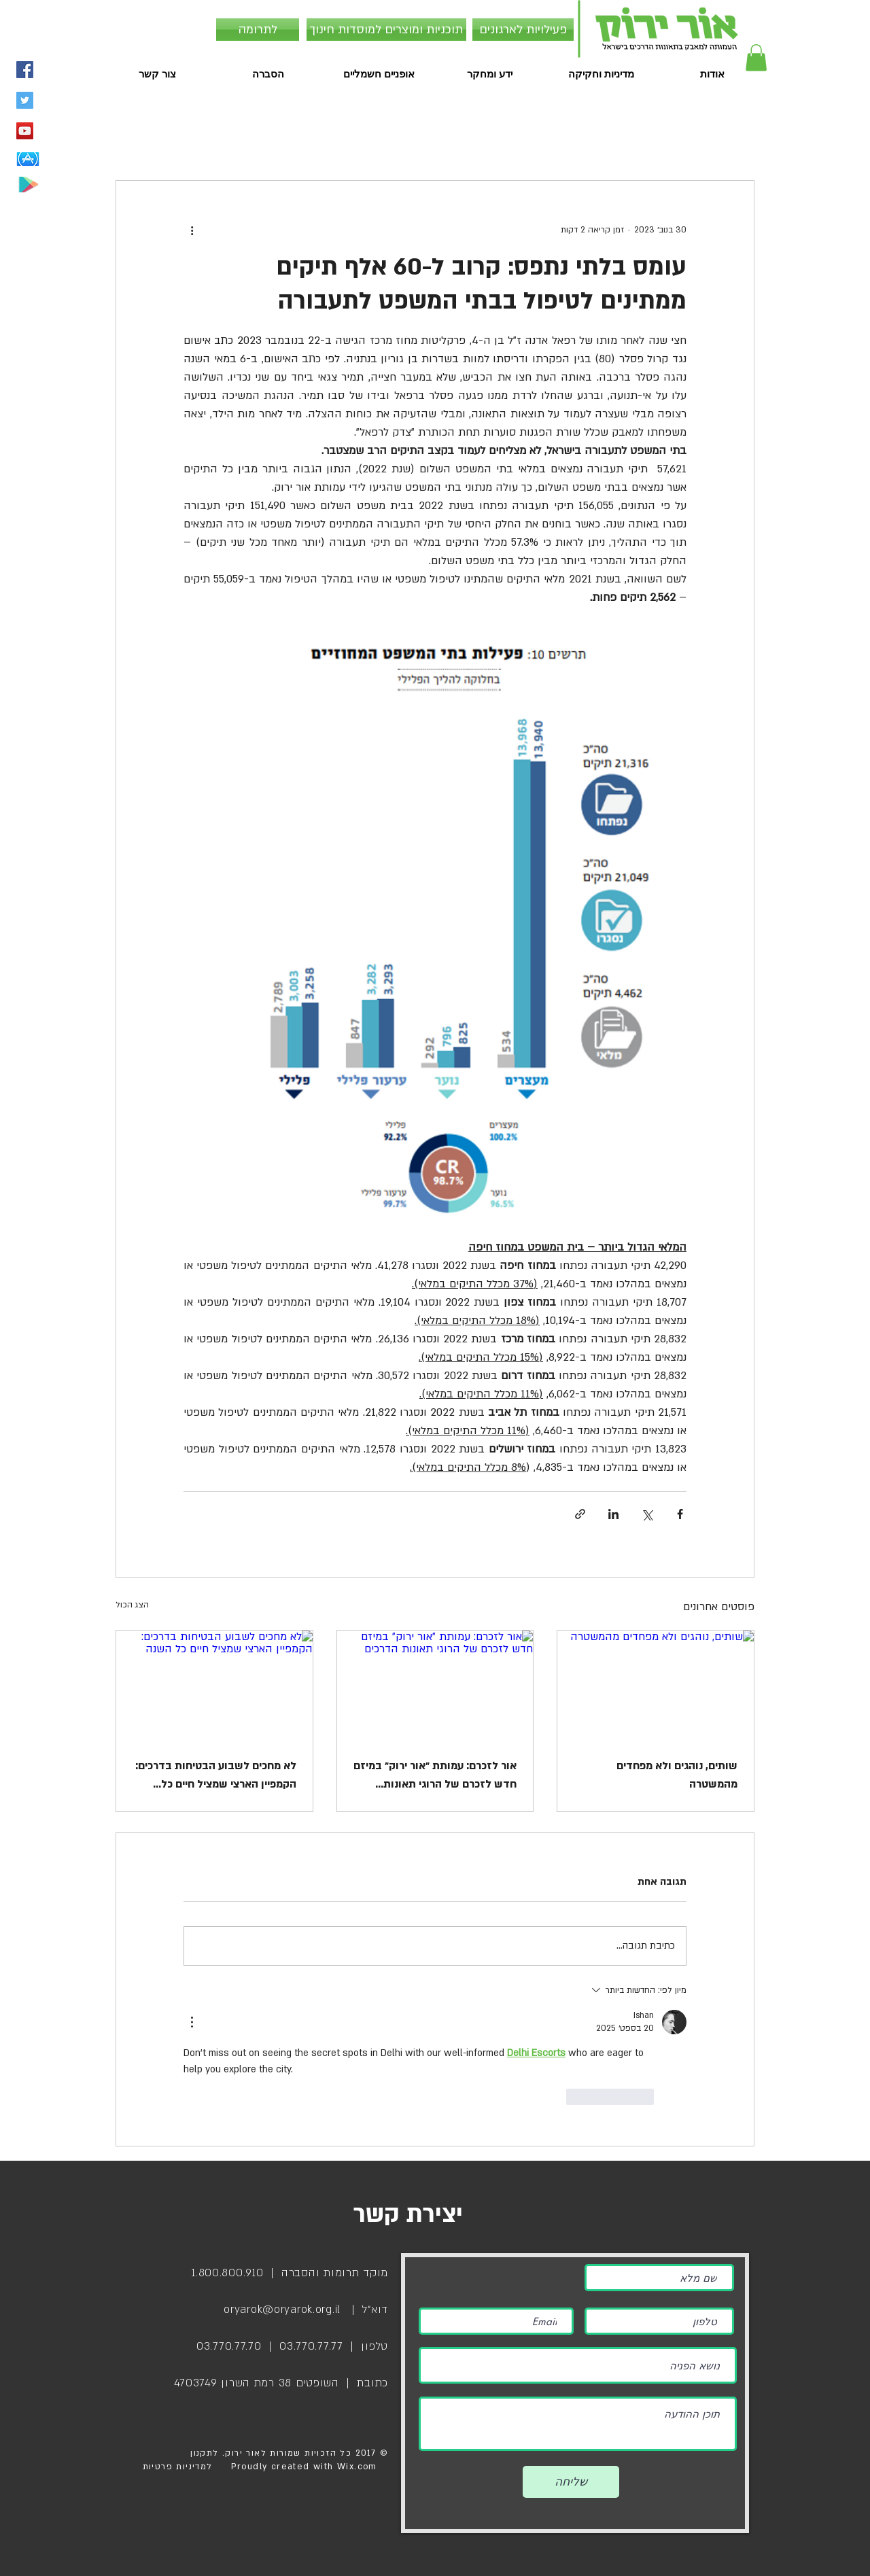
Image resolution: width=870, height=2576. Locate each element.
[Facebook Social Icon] (24, 69)
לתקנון (203, 2453)
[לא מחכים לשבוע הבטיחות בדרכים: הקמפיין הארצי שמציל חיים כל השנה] (214, 1686)
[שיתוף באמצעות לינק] (580, 1514)
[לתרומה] (257, 29)
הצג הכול (132, 1604)
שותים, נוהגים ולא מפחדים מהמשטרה (676, 1775)
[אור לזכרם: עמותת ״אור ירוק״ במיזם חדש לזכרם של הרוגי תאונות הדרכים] (435, 1686)
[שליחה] (571, 2482)
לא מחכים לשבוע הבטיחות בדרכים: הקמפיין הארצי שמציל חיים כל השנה (215, 1776)
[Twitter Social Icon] (24, 100)
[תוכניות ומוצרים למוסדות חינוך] (386, 29)
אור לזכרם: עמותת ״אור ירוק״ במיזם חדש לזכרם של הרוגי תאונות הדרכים (435, 1776)
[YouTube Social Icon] (24, 130)
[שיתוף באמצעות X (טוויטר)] (646, 1514)
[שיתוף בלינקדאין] (613, 1514)
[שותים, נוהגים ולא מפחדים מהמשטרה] (655, 1686)
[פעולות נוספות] (192, 230)
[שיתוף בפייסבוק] (680, 1514)
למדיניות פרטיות (178, 2466)
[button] (756, 57)
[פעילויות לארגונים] (523, 29)
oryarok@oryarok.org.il (282, 2309)
